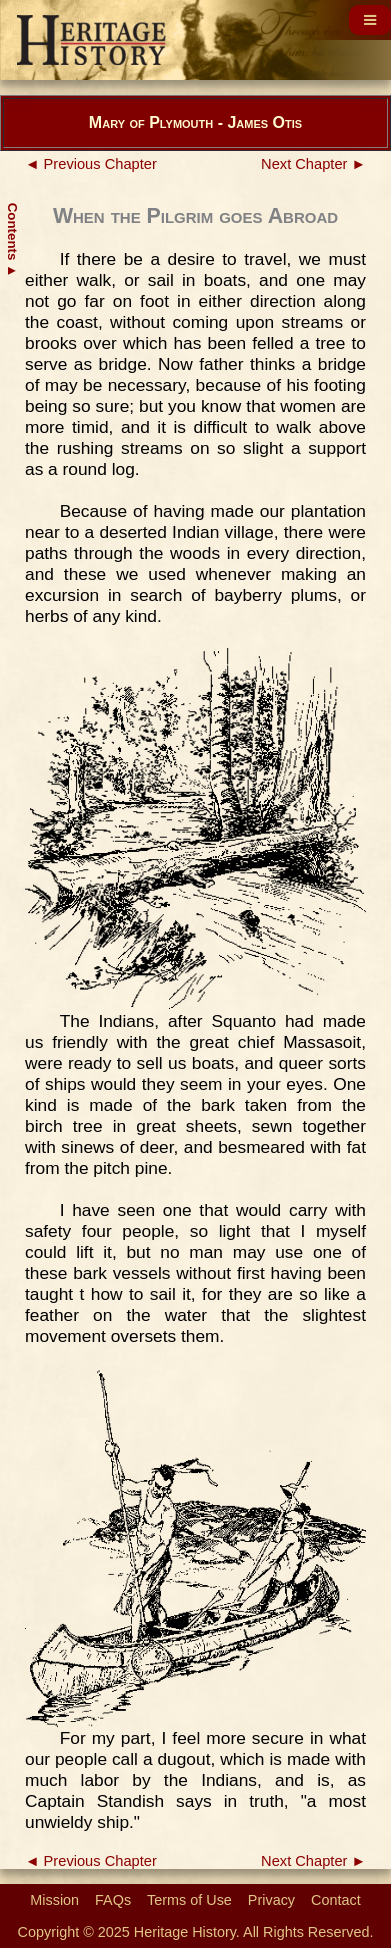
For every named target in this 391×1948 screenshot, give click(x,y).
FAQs (113, 1900)
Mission (54, 1900)
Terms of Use (189, 1900)
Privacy (271, 1900)
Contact (336, 1900)
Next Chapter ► (313, 164)
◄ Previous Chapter (91, 164)
